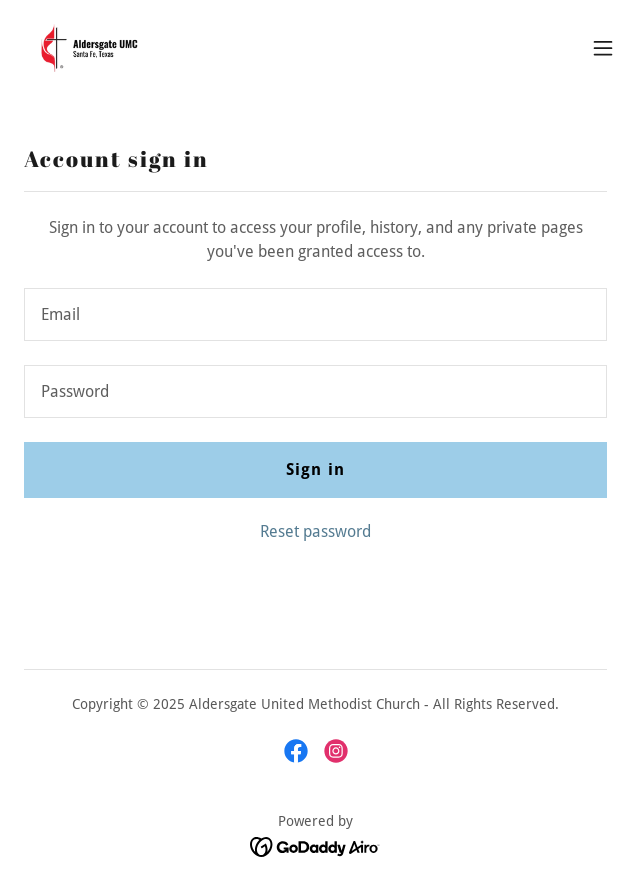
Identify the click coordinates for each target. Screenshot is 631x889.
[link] (87, 48)
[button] (603, 48)
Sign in (315, 469)
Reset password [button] (315, 531)
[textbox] (315, 314)
